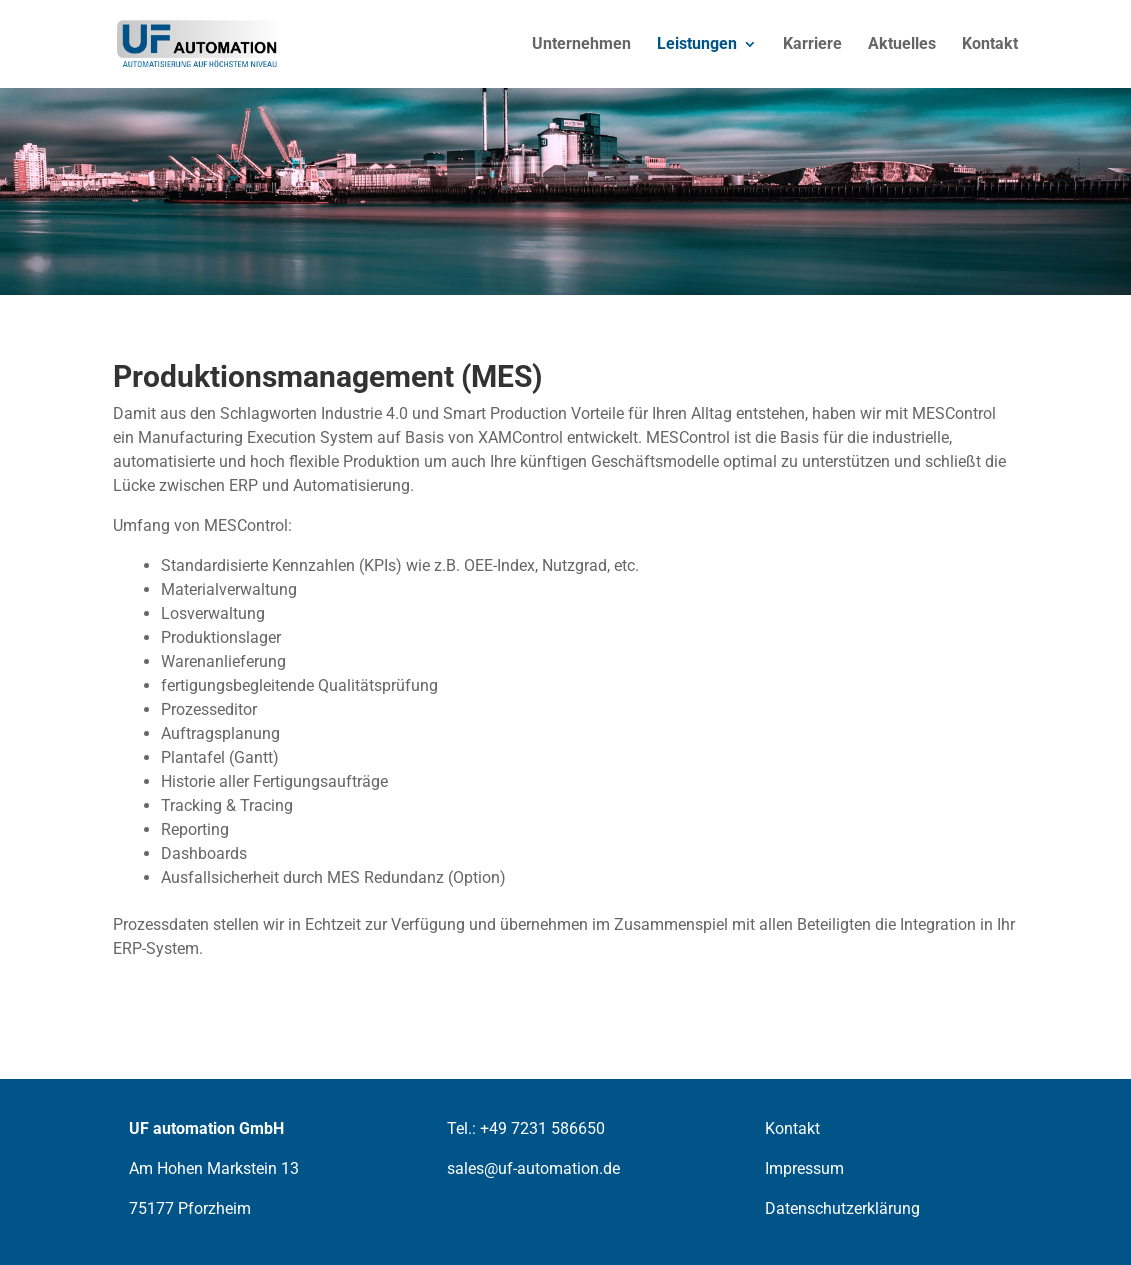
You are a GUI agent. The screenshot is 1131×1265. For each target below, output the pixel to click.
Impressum (804, 1168)
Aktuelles (902, 43)
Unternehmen (581, 43)
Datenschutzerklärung (842, 1208)
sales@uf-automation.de (533, 1168)
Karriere (812, 43)
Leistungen (697, 43)
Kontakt (990, 43)
